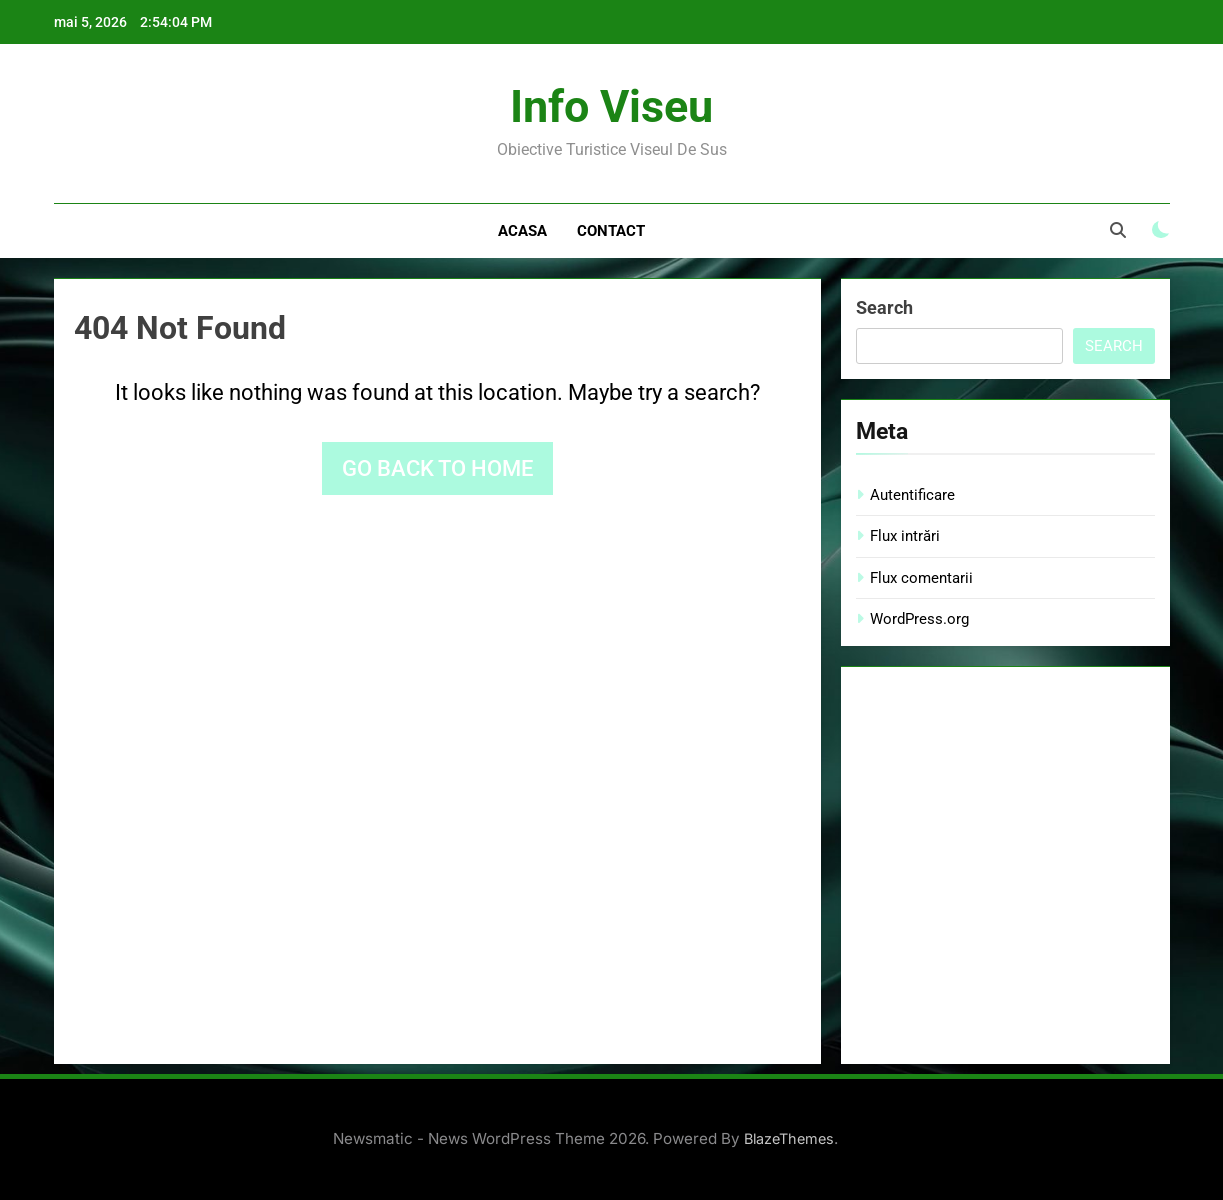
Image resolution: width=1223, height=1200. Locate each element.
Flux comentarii (921, 578)
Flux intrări (905, 536)
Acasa (522, 231)
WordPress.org (919, 619)
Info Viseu (611, 106)
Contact (611, 231)
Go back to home (437, 468)
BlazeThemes (789, 1138)
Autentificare (912, 495)
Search (884, 307)
